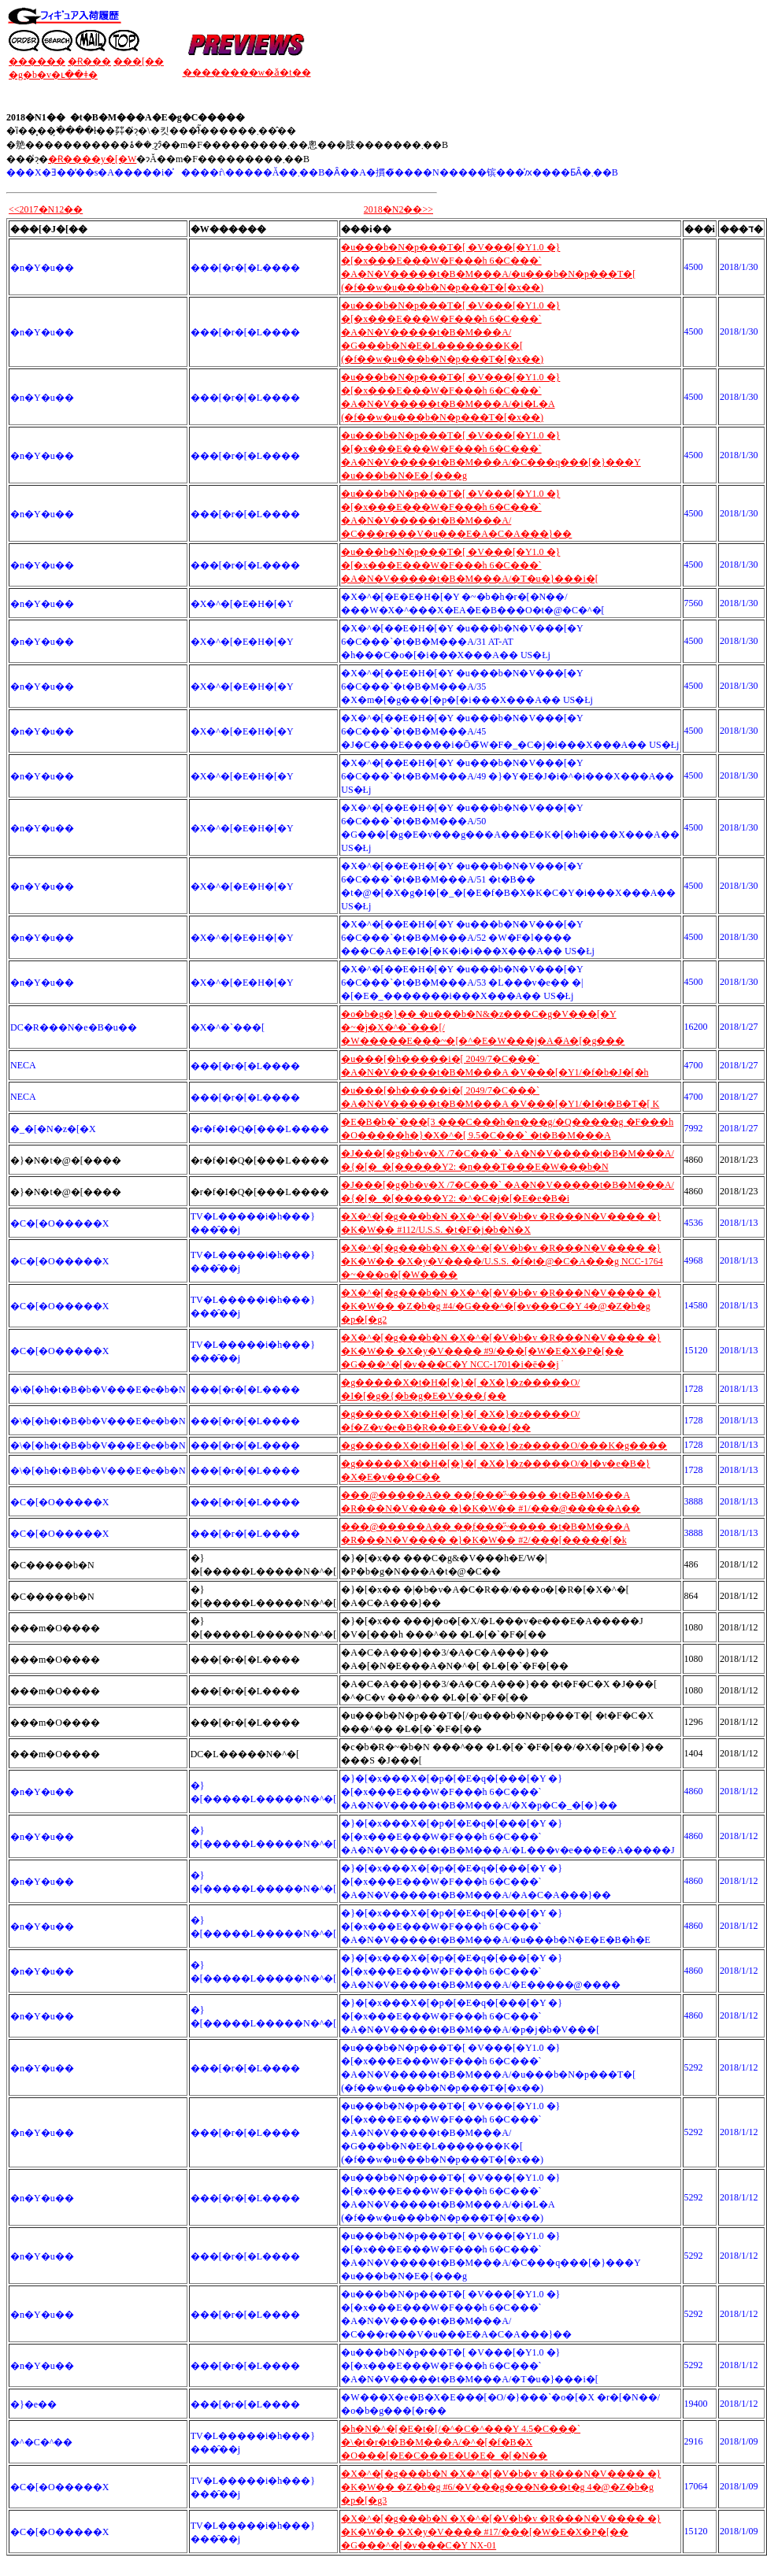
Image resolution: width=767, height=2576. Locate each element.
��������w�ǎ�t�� (247, 72)
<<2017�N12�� (46, 209)
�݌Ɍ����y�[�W (92, 159)
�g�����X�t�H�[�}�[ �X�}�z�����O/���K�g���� (504, 1445)
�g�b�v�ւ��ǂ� (53, 74)
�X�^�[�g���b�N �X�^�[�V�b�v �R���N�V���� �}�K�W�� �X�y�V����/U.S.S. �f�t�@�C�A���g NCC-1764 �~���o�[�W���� (501, 1261)
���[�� (138, 61)
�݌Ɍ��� (89, 61)
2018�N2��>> (398, 209)
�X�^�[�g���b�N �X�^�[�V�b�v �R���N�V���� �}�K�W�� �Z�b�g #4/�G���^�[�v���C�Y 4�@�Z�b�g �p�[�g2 (501, 1306)
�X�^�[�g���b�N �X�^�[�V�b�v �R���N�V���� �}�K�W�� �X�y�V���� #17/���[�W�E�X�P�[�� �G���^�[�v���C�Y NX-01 (501, 2532)
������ (37, 61)
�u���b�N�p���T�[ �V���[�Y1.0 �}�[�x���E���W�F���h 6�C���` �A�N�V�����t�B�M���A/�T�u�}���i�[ (469, 565)
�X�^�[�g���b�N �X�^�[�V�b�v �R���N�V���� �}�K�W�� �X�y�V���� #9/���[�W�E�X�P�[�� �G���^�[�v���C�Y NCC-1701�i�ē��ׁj (501, 1351)
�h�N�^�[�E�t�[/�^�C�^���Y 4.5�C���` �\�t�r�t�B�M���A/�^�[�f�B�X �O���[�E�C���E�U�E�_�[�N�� (460, 2442)
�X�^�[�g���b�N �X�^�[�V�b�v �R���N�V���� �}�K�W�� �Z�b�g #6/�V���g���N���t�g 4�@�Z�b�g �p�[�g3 (501, 2487)
